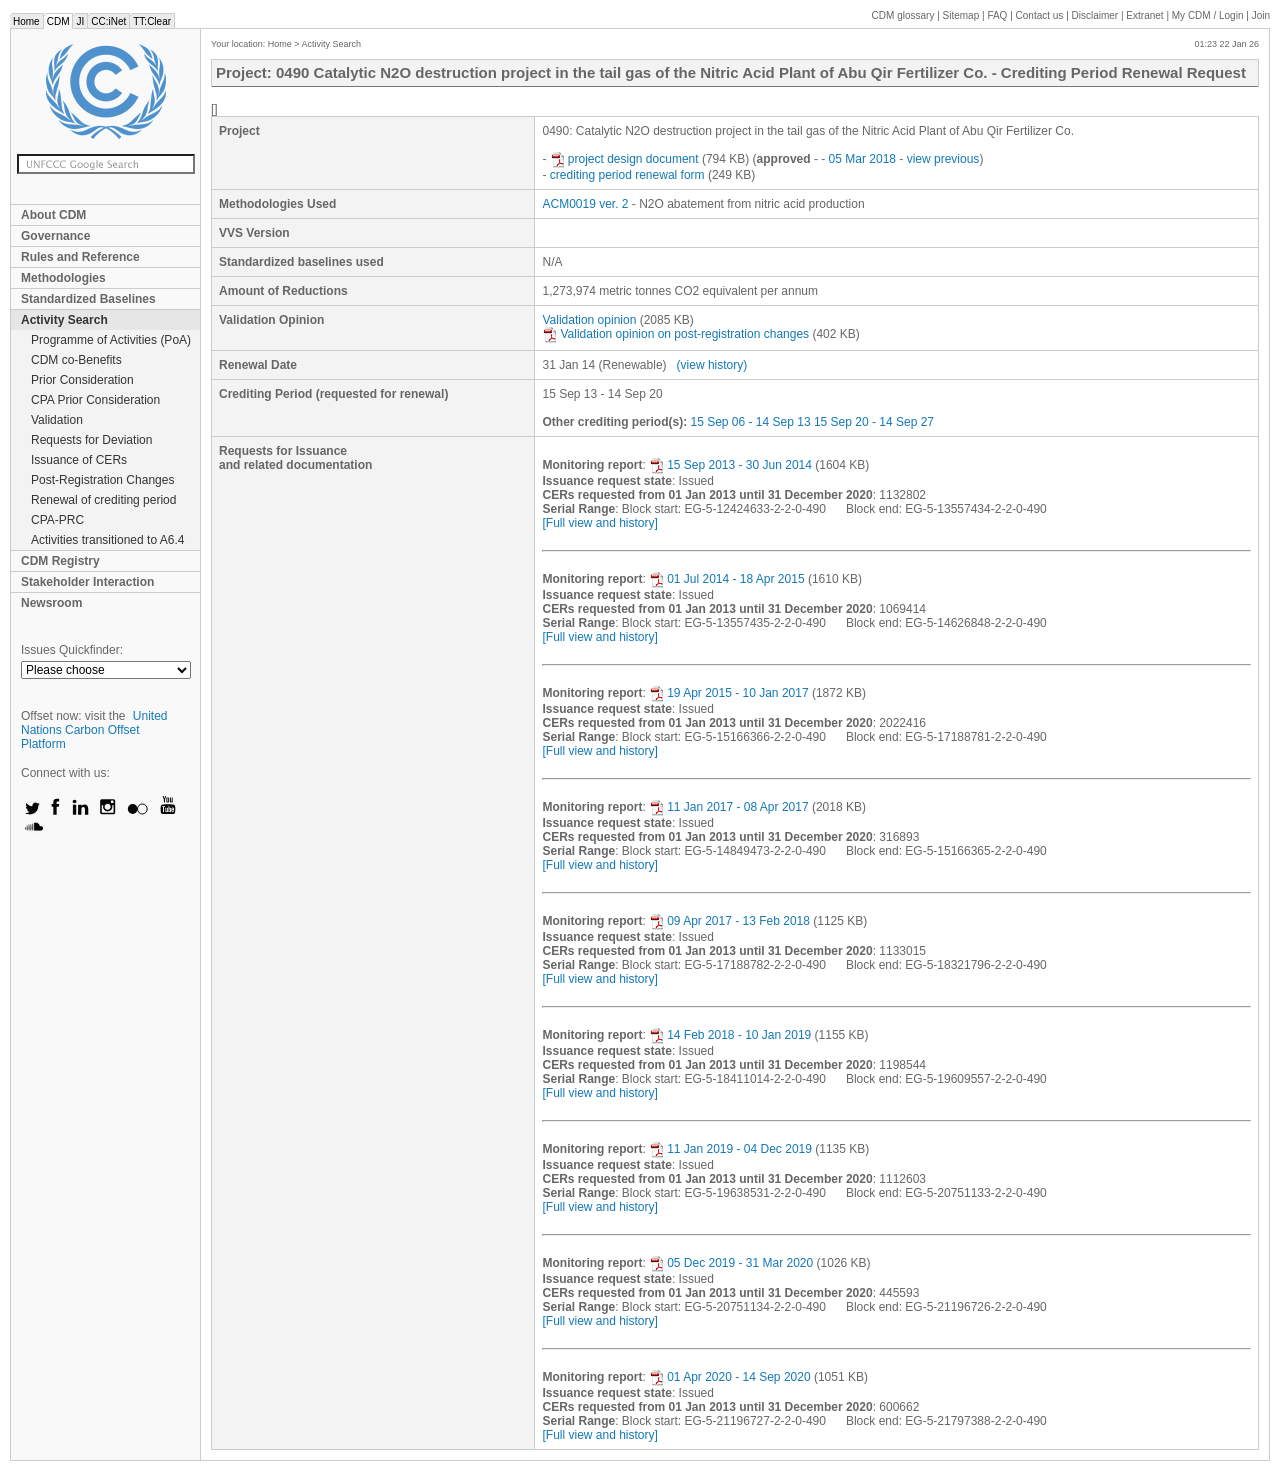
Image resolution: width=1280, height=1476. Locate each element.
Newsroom (51, 603)
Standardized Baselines (88, 299)
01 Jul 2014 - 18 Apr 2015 (726, 579)
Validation (57, 420)
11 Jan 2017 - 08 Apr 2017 (728, 807)
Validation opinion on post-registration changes (675, 334)
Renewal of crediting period (103, 500)
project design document (624, 159)
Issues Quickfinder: (72, 650)
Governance (55, 236)
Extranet (1144, 15)
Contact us (1040, 15)
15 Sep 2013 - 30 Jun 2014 (730, 465)
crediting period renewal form (627, 175)
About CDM (53, 215)
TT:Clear (152, 21)
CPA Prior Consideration (95, 400)
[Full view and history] (599, 523)
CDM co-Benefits (76, 360)
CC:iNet (108, 21)
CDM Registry (60, 561)
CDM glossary (903, 15)
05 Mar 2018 (862, 159)
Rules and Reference (80, 257)
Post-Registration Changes (102, 480)
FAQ (997, 15)
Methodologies (63, 278)
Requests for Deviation (91, 440)
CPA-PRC (57, 520)
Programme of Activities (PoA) (111, 340)
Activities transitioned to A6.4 (107, 540)
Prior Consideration (82, 380)
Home (26, 21)
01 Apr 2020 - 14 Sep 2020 (729, 1377)
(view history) (712, 365)
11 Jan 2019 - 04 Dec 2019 (730, 1149)
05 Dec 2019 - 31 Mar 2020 (731, 1263)
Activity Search (64, 320)
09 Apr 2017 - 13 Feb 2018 (729, 921)
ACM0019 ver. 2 (585, 204)
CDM (58, 21)
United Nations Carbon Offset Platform (94, 730)
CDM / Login (1209, 15)
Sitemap (961, 15)
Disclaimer (1095, 15)
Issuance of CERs (79, 460)
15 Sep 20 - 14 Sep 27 (874, 422)
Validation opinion (589, 320)
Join (1261, 15)
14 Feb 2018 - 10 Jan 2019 (730, 1035)
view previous (943, 159)
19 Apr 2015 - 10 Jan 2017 (728, 693)
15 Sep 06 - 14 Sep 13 (750, 422)
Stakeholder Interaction (87, 582)
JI (80, 21)
